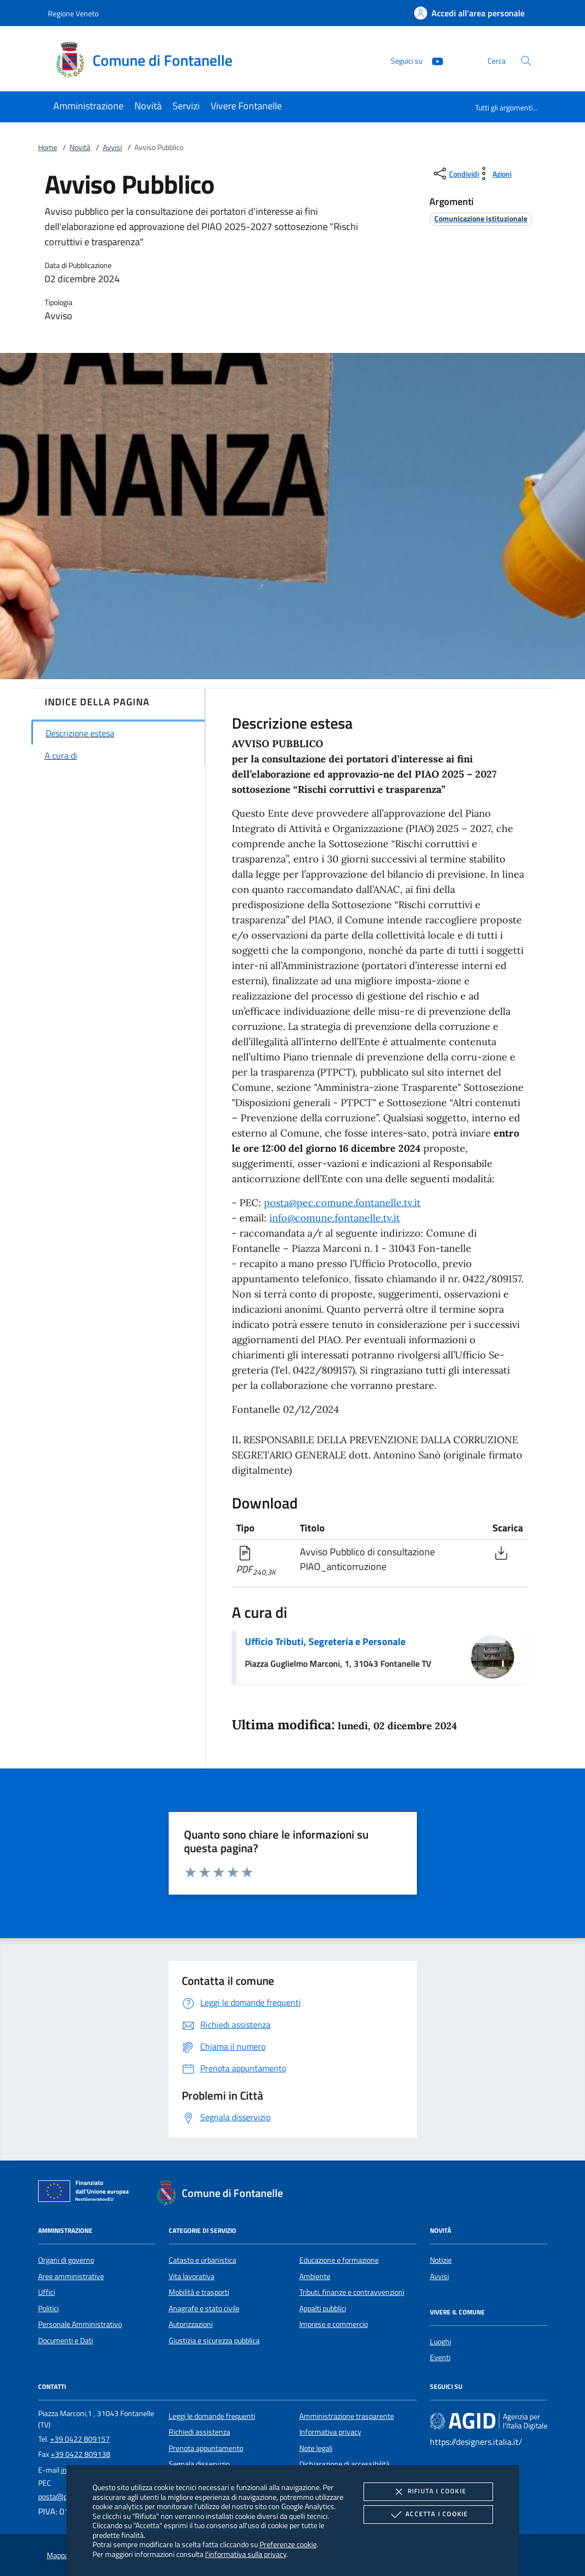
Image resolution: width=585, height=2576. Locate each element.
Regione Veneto (73, 13)
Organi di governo (66, 2260)
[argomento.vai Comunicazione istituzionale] (480, 218)
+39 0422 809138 (80, 2454)
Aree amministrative (71, 2276)
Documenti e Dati (65, 2341)
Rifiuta (428, 2491)
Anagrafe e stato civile (204, 2308)
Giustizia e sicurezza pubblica (214, 2341)
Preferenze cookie (288, 2544)
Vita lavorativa (191, 2276)
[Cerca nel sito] (526, 60)
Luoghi (440, 2342)
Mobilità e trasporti (199, 2292)
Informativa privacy (330, 2432)
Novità (80, 147)
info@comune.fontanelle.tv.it (334, 1218)
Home (47, 147)
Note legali (315, 2448)
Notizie (441, 2260)
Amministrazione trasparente (346, 2416)
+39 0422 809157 (80, 2439)
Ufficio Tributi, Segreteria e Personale (325, 1641)
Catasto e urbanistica (202, 2260)
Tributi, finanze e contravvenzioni (351, 2292)
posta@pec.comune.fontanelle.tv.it (342, 1202)
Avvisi (112, 147)
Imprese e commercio (333, 2324)
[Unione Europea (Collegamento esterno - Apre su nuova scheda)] (86, 2193)
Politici (48, 2308)
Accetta (428, 2514)
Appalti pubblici (322, 2308)
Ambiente (314, 2276)
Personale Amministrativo (80, 2324)
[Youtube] (433, 60)
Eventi (440, 2357)
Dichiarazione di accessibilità (344, 2464)
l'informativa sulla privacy (245, 2554)
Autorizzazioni (191, 2324)
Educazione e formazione (339, 2260)
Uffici (46, 2292)
